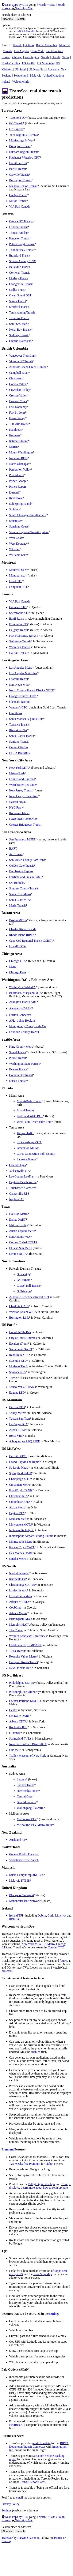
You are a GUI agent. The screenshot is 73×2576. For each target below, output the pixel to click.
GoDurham (23, 1280)
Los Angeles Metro (21, 667)
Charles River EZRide (22, 929)
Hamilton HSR (18, 163)
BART (13, 848)
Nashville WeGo (19, 1573)
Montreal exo (17, 575)
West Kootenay (18, 543)
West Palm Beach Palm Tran (34, 1121)
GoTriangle (24, 1291)
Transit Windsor (19, 232)
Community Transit (21, 1075)
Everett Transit (18, 1069)
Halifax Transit (18, 652)
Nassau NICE (17, 801)
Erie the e (15, 1750)
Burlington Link (19, 1317)
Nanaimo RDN (18, 458)
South (60, 4)
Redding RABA (19, 1355)
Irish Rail (15, 1919)
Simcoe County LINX (22, 261)
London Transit (18, 227)
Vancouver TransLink (22, 355)
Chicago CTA (17, 961)
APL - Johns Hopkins (22, 1020)
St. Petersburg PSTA (29, 1142)
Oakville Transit (19, 174)
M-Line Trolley (18, 1225)
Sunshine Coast (18, 526)
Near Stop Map (22, 8)
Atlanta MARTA (19, 1601)
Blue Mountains (26, 1802)
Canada (7, 51)
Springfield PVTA (20, 1738)
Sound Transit (17, 1052)
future (63, 1960)
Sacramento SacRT (20, 1349)
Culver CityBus (18, 747)
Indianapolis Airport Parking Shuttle (31, 1536)
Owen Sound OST (20, 295)
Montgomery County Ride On (27, 1026)
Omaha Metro (17, 1558)
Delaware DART (19, 1715)
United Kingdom (53, 75)
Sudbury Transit (19, 335)
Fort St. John (17, 412)
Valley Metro (17, 1412)
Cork (51, 1915)
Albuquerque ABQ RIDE (24, 1441)
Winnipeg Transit (19, 647)
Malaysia (35, 75)
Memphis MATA (19, 1624)
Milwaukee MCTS (20, 1524)
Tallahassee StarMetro (22, 1187)
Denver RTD (17, 1407)
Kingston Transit (19, 238)
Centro (13, 1710)
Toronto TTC (17, 117)
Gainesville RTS (19, 1193)
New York (37, 51)
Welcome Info (20, 81)
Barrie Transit (17, 169)
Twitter (58, 2537)
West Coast (16, 537)
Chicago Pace (17, 972)
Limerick (60, 1915)
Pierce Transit (17, 1058)
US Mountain (45, 63)
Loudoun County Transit (24, 1032)
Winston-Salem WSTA (23, 1311)
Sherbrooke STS (19, 612)
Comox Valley (18, 384)
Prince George (18, 481)
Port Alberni (16, 475)
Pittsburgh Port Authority (24, 1691)
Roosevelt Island (19, 813)
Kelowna (14, 435)
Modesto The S (18, 1366)
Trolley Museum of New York (27, 1755)
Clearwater (15, 378)
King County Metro (21, 1046)
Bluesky (6, 2541)
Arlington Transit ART (23, 1002)
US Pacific (28, 63)
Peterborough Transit (22, 244)
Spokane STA (17, 1372)
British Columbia (27, 31)
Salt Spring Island (20, 503)
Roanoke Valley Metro (23, 1656)
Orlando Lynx (17, 1165)
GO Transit (16, 123)
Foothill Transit (18, 679)
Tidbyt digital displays (41, 2184)
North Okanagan (19, 463)
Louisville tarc (18, 1590)
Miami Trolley (25, 1110)
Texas (65, 57)
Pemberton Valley (20, 469)
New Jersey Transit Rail (23, 796)
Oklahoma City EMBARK (25, 1645)
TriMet (13, 1377)
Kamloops (15, 429)
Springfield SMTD (20, 1473)
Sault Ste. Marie (19, 323)
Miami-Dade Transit (29, 1101)
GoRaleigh (23, 1274)
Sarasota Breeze (26, 1159)
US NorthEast (37, 69)
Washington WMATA (22, 987)
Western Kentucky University (27, 1636)
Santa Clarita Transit (21, 736)
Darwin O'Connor (28, 2537)
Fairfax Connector (20, 1014)
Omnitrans (15, 713)
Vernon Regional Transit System (29, 532)
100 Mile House (19, 424)
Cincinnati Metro (19, 1484)
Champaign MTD (20, 1479)
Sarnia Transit (17, 301)
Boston (6, 57)
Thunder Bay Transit (21, 249)
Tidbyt (49, 2163)
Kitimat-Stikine (18, 441)
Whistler (14, 549)
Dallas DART (17, 1219)
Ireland (6, 81)
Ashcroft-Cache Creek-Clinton (28, 367)
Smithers (14, 509)
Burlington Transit (20, 180)
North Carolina (11, 63)
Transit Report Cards (33, 2482)
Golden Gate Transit (21, 865)
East (50, 4)
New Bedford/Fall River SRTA (28, 1744)
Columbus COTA (19, 1501)
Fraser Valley (17, 418)
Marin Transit (17, 905)
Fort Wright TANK (20, 1490)
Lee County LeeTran (21, 1176)
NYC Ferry (16, 807)
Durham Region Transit (23, 151)
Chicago (17, 57)
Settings (6, 2510)
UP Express (16, 129)
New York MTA (19, 767)
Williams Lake (18, 555)
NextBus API (17, 2424)
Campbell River (19, 372)
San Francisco (54, 51)
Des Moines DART (21, 1553)
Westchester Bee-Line (22, 784)
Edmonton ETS (18, 624)
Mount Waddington (21, 452)
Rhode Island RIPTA (22, 935)
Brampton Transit (19, 146)
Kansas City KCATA (22, 1547)
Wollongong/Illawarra (30, 1807)
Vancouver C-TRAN (21, 1386)
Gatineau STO (18, 607)
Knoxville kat (17, 1579)
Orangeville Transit (21, 284)
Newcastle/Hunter (28, 1790)
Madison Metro (18, 1518)
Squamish (15, 520)
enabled (35, 2051)
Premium (8, 2149)
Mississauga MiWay (21, 140)
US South (20, 69)
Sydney (21, 1779)
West (6, 8)
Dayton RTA (17, 1513)
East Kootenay (18, 406)
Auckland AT (17, 1839)
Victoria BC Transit (21, 361)
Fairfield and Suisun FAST (25, 877)
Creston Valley (18, 395)
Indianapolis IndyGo (21, 1530)
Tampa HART (25, 1133)
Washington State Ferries (24, 1063)
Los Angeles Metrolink (23, 673)
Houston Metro (18, 1213)
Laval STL (15, 581)
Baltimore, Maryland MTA (25, 992)
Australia (53, 69)
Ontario (29, 45)
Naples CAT (16, 1199)
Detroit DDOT (18, 1456)
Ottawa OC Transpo (21, 221)
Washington (32, 57)
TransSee (7, 2537)
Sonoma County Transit (23, 888)
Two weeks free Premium (24, 2163)
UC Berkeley (17, 882)
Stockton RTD (18, 1360)
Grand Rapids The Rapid (24, 1461)
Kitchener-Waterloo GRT (24, 157)
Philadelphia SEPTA (21, 1682)
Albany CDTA (18, 1721)
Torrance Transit (19, 724)
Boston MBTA (18, 920)
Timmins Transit (19, 318)
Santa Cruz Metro (20, 894)
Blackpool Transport (21, 1895)
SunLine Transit (19, 741)
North (41, 4)
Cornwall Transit (19, 272)
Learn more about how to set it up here (44, 2187)
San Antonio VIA (19, 1236)
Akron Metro (17, 1507)
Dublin (41, 1915)
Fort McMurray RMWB (24, 635)
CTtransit (15, 1732)
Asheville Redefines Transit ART (29, 1297)
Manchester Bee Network (24, 1900)
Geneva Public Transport (24, 1854)
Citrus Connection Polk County (36, 1153)
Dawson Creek (18, 401)
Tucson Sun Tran (19, 1418)
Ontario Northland (20, 341)
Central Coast (25, 1796)
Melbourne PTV (26, 1819)
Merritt (13, 446)
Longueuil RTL (18, 586)
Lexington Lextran (20, 1596)
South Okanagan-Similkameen (27, 515)
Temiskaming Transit (22, 312)
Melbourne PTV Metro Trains (35, 1825)
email (19, 2497)
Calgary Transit (18, 630)
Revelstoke (16, 498)
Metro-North (17, 773)
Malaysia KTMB (19, 1880)
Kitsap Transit (17, 1080)
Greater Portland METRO (25, 1701)
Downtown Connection (23, 818)
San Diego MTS (19, 684)
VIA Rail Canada (19, 206)
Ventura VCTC (18, 707)
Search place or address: (33, 14)
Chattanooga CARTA (22, 1584)
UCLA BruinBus (19, 753)
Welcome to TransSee (18, 1926)
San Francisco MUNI (22, 839)
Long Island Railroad (22, 779)
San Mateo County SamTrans (27, 860)
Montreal (64, 45)
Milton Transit (18, 200)
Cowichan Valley (19, 389)
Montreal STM (18, 569)
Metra (12, 966)
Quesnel (14, 492)
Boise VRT (16, 1435)
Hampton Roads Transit (23, 1662)
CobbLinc (15, 1607)
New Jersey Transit (21, 790)
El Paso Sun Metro (20, 1248)
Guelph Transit (18, 195)
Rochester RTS (18, 1727)
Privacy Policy (10, 2504)
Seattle (45, 57)
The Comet (16, 1630)
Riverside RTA (18, 730)
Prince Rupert (17, 486)
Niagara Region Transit (23, 186)
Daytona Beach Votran (22, 1182)
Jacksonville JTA (19, 1170)
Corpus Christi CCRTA (23, 1242)
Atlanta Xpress (18, 1613)
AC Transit (16, 854)
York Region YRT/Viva (23, 134)
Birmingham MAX (20, 1618)
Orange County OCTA (22, 696)
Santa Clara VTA (19, 899)
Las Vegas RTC (18, 1424)
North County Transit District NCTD (31, 690)
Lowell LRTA (17, 946)
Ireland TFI (16, 1915)
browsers (7, 1971)
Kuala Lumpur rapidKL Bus (26, 1874)
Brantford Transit (19, 255)
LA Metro (49, 1944)
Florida (56, 57)
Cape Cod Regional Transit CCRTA (31, 940)
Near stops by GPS (15, 4)
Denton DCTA (18, 1253)
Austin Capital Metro (22, 1231)
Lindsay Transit (18, 278)
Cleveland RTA (18, 1496)
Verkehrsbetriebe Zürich (24, 1860)
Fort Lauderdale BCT (30, 1116)
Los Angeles (21, 51)
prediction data (41, 2443)
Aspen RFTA (17, 1430)
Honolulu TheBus (20, 1332)
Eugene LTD (17, 1392)
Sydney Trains (25, 1785)
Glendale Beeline (19, 701)
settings (54, 2313)
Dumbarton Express (21, 871)
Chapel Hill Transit (28, 1285)
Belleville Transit (19, 266)
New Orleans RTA (20, 1667)
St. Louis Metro (18, 1467)
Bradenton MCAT (28, 1148)
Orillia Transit (17, 289)
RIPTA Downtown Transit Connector (39, 2445)
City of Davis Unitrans (23, 1337)
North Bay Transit (20, 329)
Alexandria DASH (20, 1008)
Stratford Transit (19, 306)
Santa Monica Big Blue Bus (26, 718)
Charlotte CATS (19, 1306)
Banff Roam (16, 618)
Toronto (17, 45)
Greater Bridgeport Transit (25, 824)
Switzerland (20, 75)
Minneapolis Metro (21, 1541)
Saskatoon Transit (20, 641)
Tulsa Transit (17, 1650)
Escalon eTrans (18, 1343)
